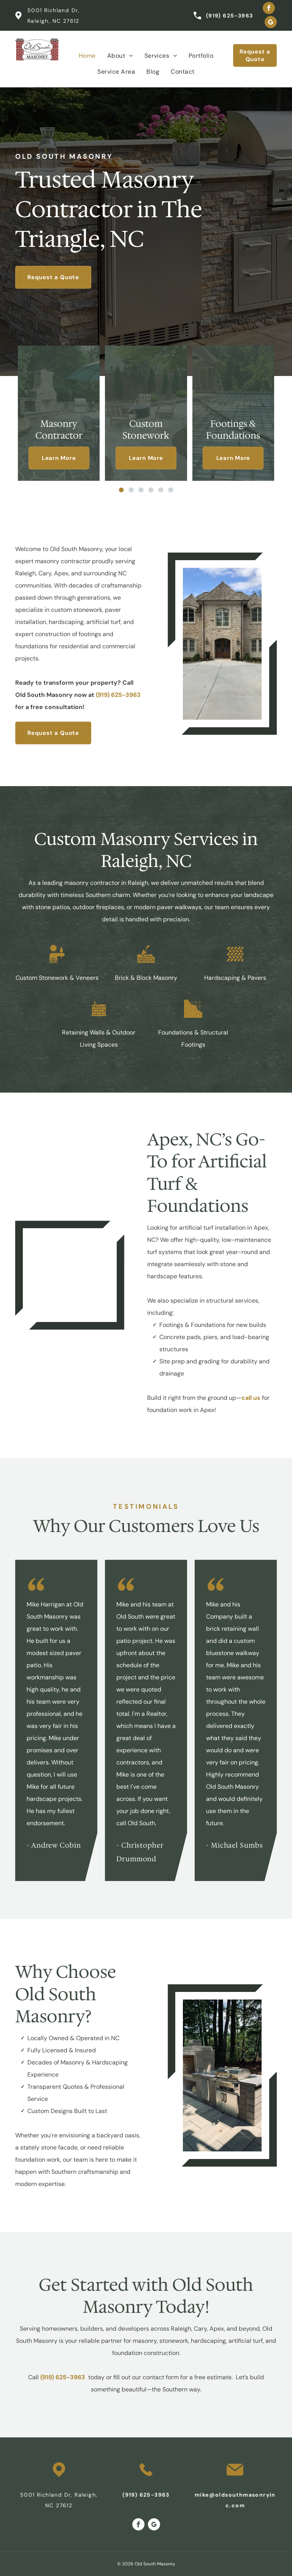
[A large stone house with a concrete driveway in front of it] (222, 644)
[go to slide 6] (170, 490)
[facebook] (269, 9)
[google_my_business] (271, 23)
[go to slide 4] (151, 490)
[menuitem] (87, 56)
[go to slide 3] (141, 490)
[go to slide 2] (131, 490)
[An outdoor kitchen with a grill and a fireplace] (222, 2075)
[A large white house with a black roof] (69, 1275)
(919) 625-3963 (229, 15)
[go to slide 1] (121, 490)
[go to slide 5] (161, 490)
